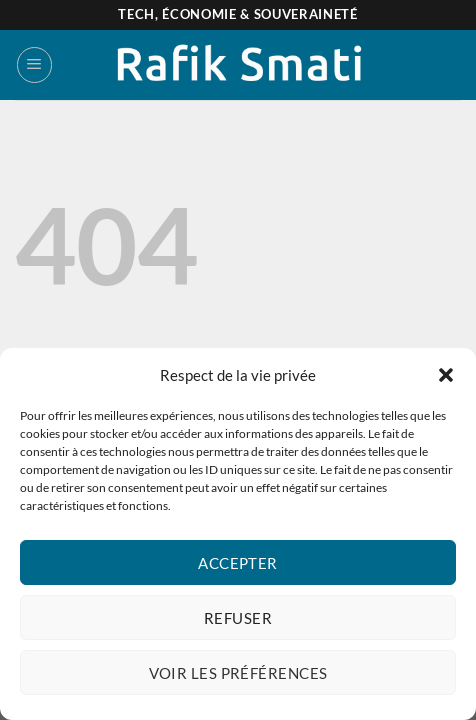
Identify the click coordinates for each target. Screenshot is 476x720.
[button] (446, 375)
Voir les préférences (238, 673)
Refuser (238, 618)
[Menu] (34, 64)
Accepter (238, 563)
